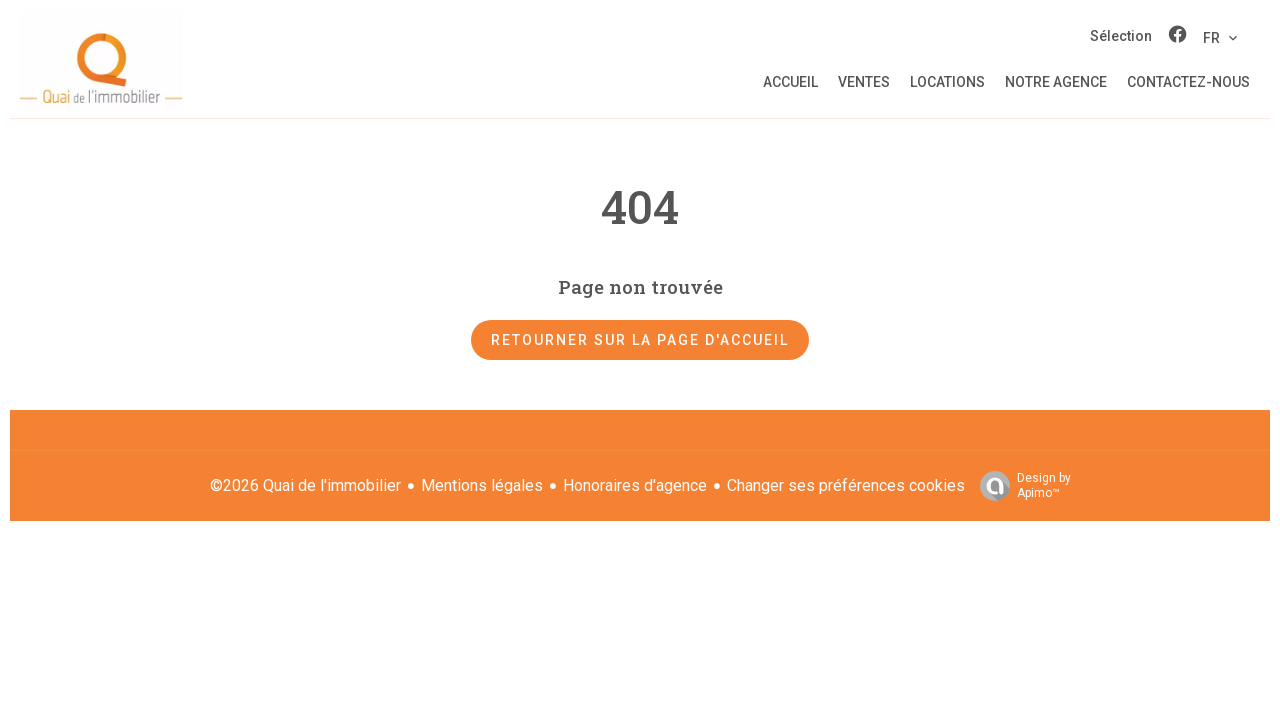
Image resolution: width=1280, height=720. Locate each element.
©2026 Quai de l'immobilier (305, 485)
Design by (1020, 486)
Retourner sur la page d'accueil (640, 340)
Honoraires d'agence (635, 485)
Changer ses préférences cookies (846, 485)
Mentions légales (482, 485)
